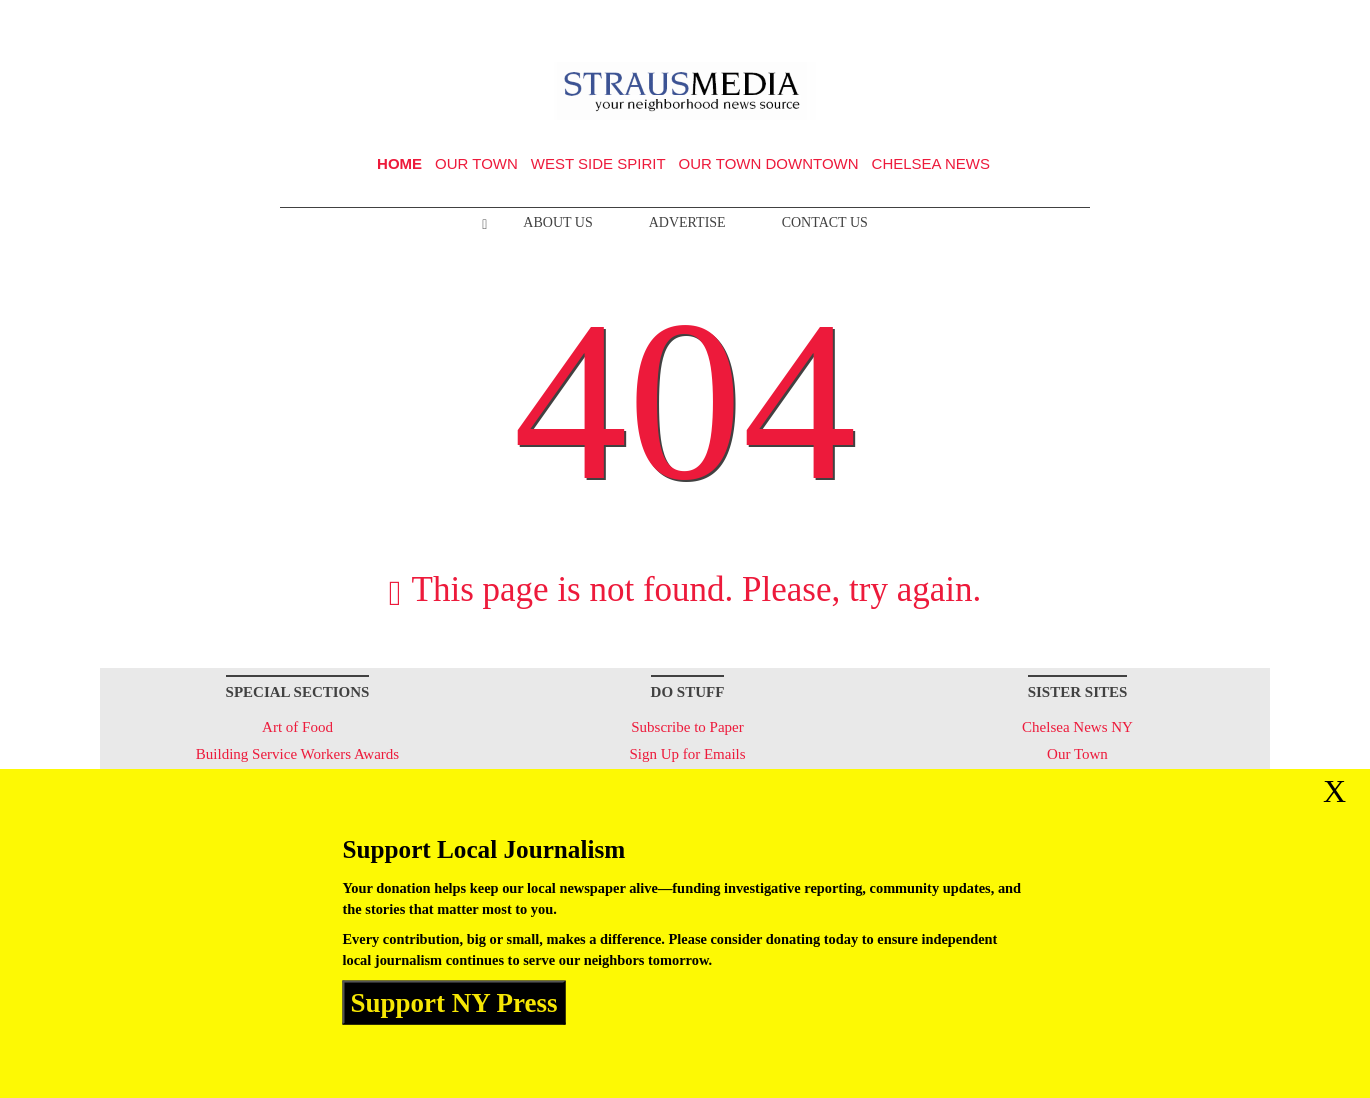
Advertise (687, 222)
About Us (557, 222)
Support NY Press (454, 1002)
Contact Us (825, 222)
